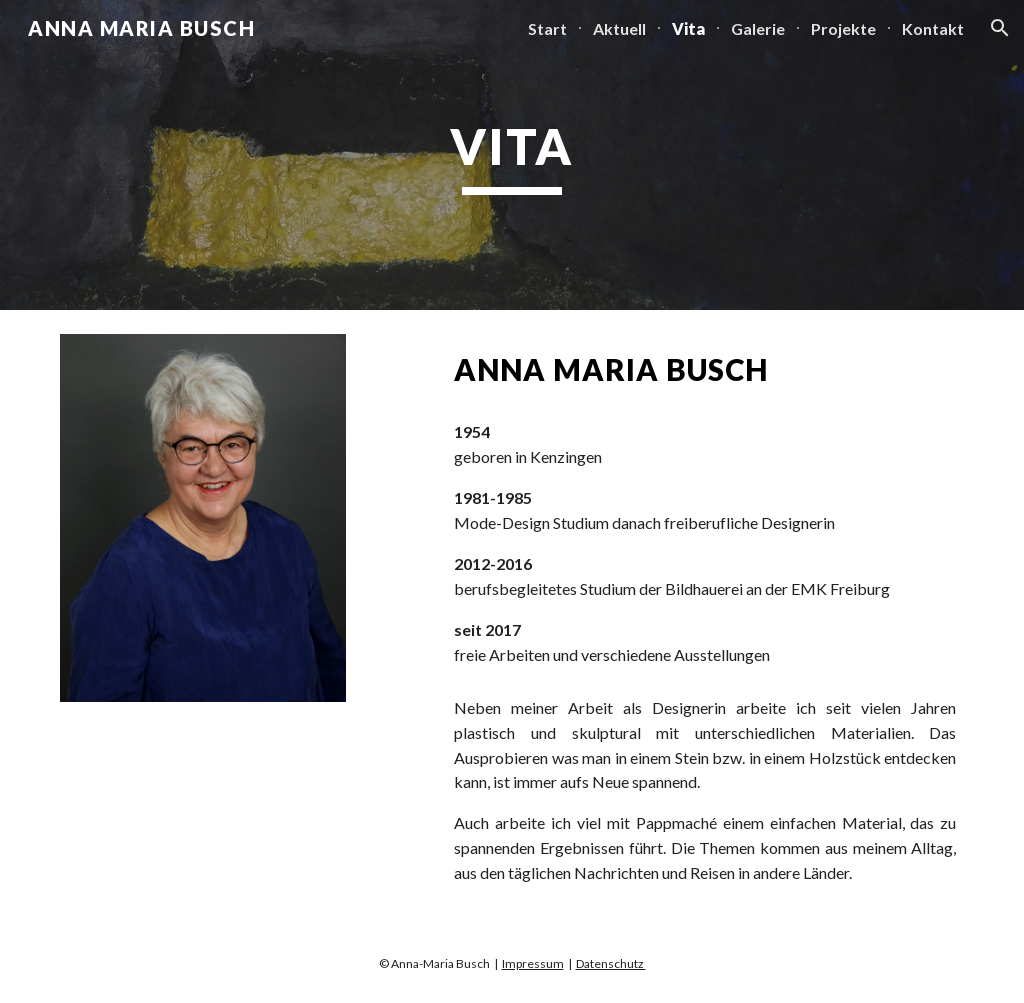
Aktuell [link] (619, 28)
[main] (511, 155)
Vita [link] (688, 28)
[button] (1000, 28)
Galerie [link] (758, 28)
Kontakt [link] (933, 28)
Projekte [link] (843, 28)
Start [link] (547, 28)
